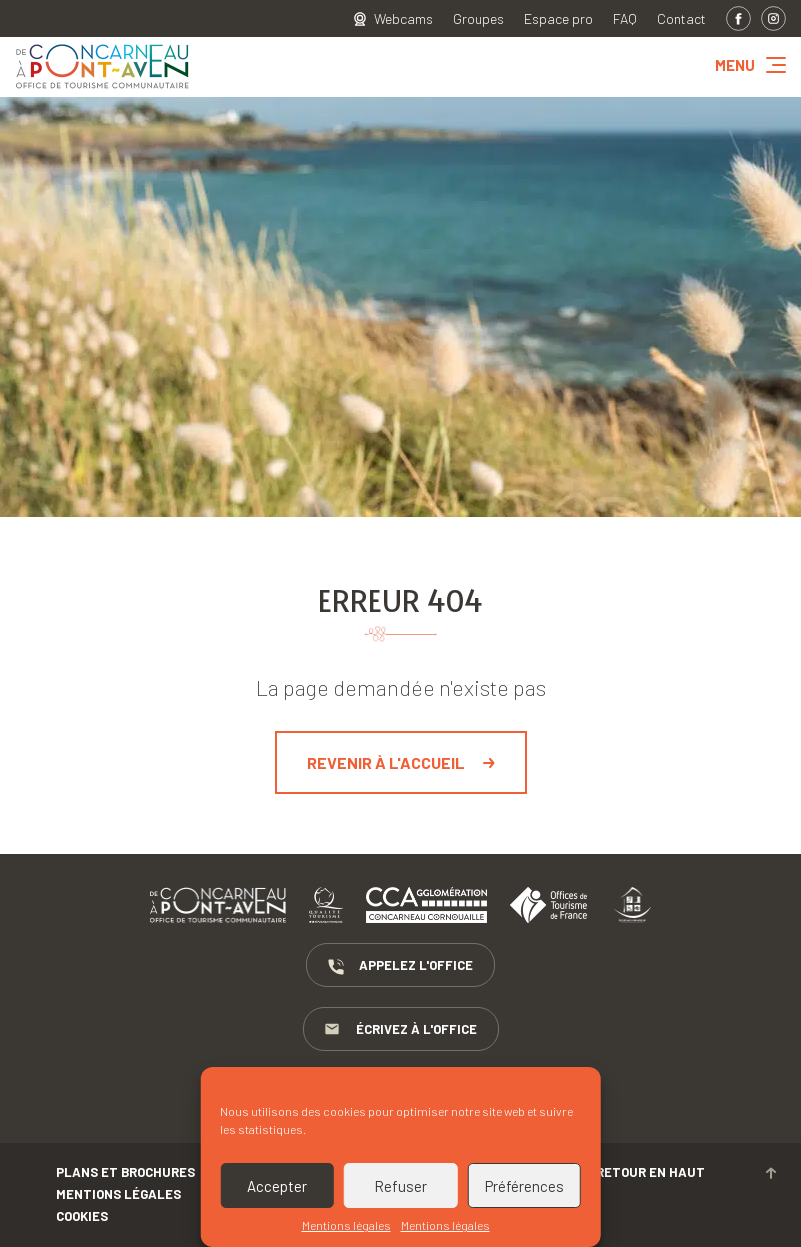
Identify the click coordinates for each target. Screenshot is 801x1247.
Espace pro (558, 19)
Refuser (400, 1186)
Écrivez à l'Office (401, 1030)
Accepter (277, 1186)
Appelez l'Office (400, 966)
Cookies (82, 1216)
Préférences (524, 1186)
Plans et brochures (125, 1172)
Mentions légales (346, 1225)
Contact (681, 19)
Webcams (403, 19)
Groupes (478, 19)
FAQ (625, 19)
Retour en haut (686, 1172)
